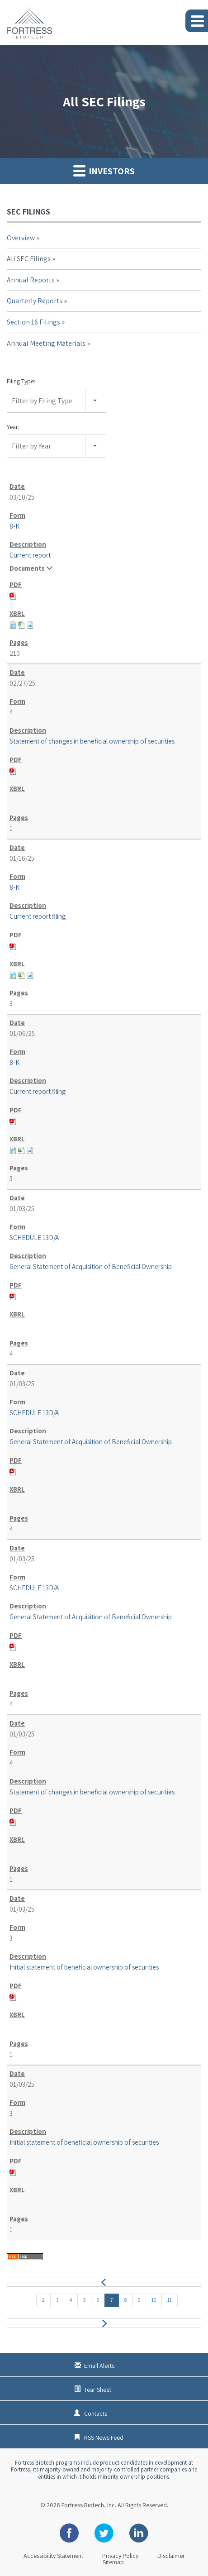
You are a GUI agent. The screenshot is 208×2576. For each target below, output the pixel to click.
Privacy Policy (120, 2555)
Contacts (95, 2413)
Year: (13, 427)
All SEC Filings (29, 258)
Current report (30, 555)
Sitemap (113, 2562)
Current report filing (37, 916)
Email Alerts (99, 2365)
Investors (104, 170)
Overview (21, 238)
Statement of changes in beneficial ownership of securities (92, 741)
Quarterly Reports (34, 300)
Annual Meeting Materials (46, 343)
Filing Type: (21, 381)
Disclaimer (171, 2555)
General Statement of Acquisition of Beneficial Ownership (90, 1266)
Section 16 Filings (33, 322)
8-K (14, 526)
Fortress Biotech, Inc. (88, 2505)
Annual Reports (31, 280)
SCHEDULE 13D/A (34, 1237)
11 (169, 2300)
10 (153, 2300)
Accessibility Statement (53, 2555)
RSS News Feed (103, 2437)
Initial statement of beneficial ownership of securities (84, 1967)
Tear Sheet (97, 2389)
